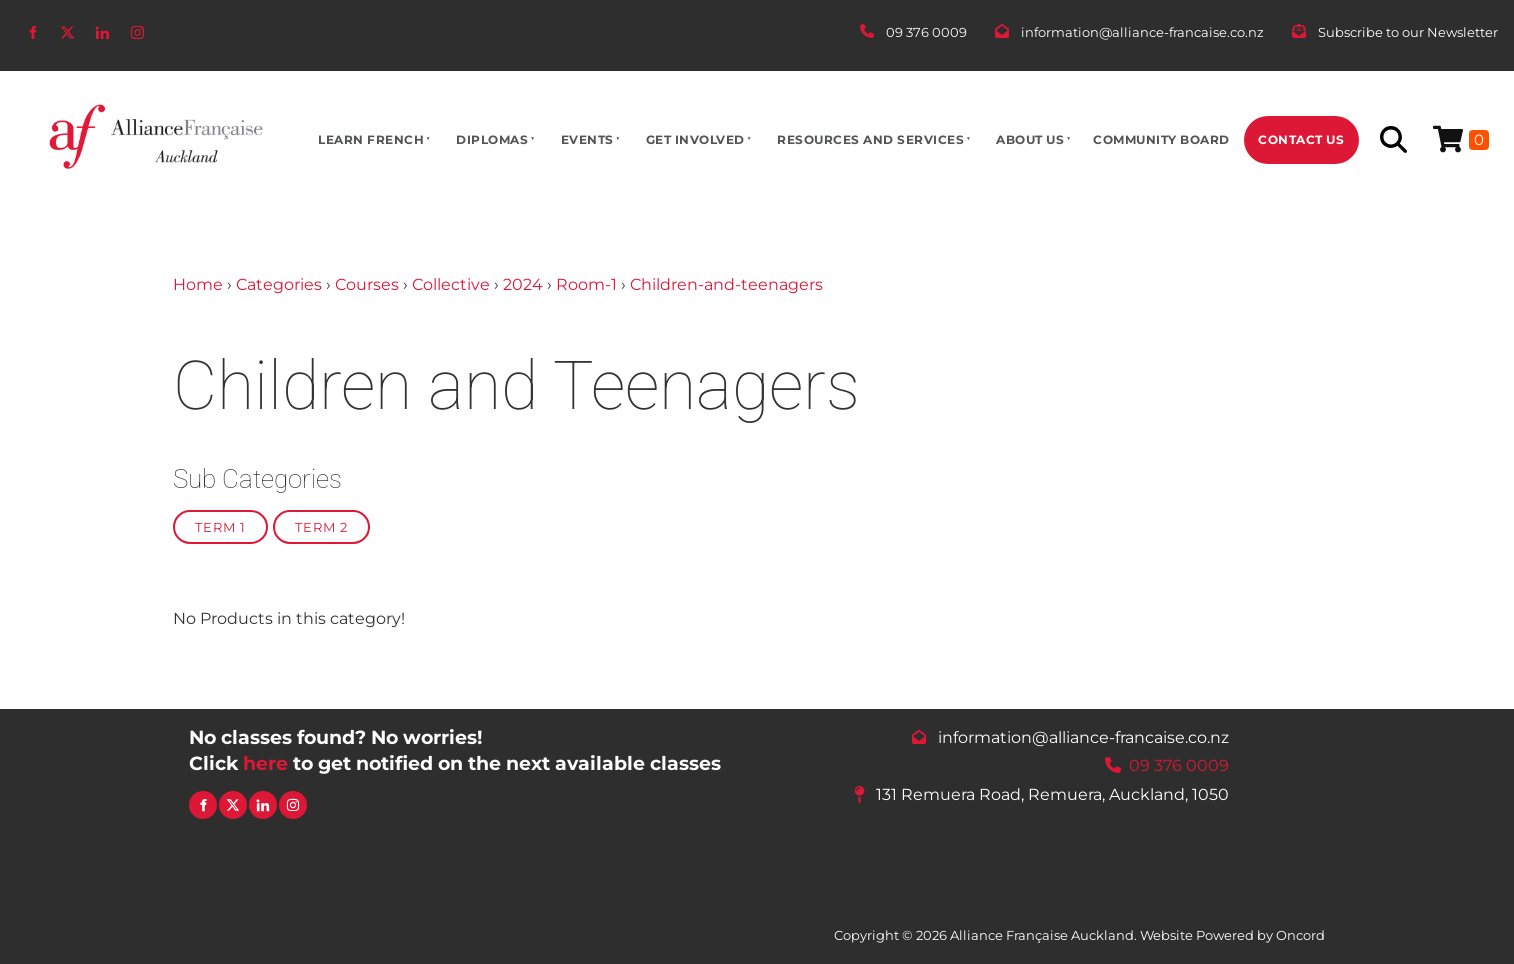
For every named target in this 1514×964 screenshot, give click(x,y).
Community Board (1161, 139)
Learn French (371, 139)
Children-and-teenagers (726, 284)
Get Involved (695, 139)
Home (198, 284)
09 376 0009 (1179, 765)
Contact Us (1301, 139)
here (265, 763)
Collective (451, 284)
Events (587, 139)
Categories (279, 284)
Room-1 (586, 284)
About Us (1030, 139)
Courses (367, 284)
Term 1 (220, 527)
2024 (523, 284)
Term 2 (321, 527)
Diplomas (492, 139)
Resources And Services (870, 139)
